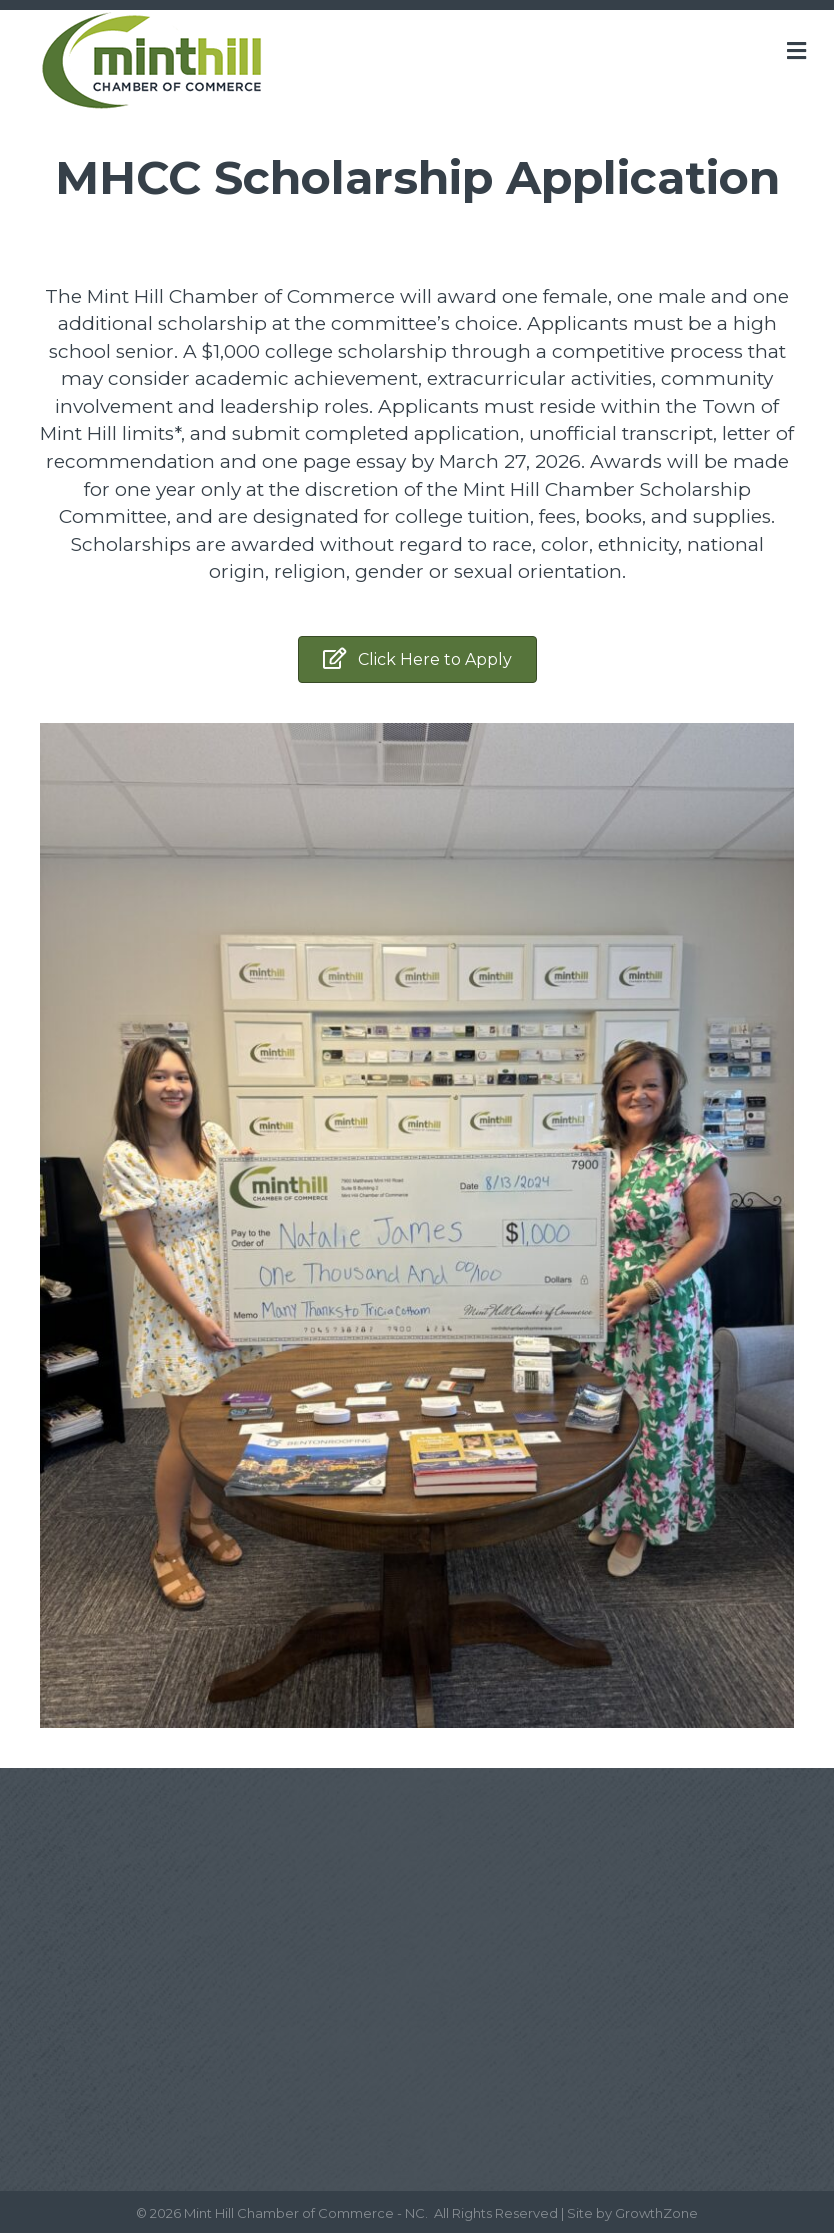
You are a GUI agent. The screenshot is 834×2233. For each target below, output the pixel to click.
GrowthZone (656, 2213)
